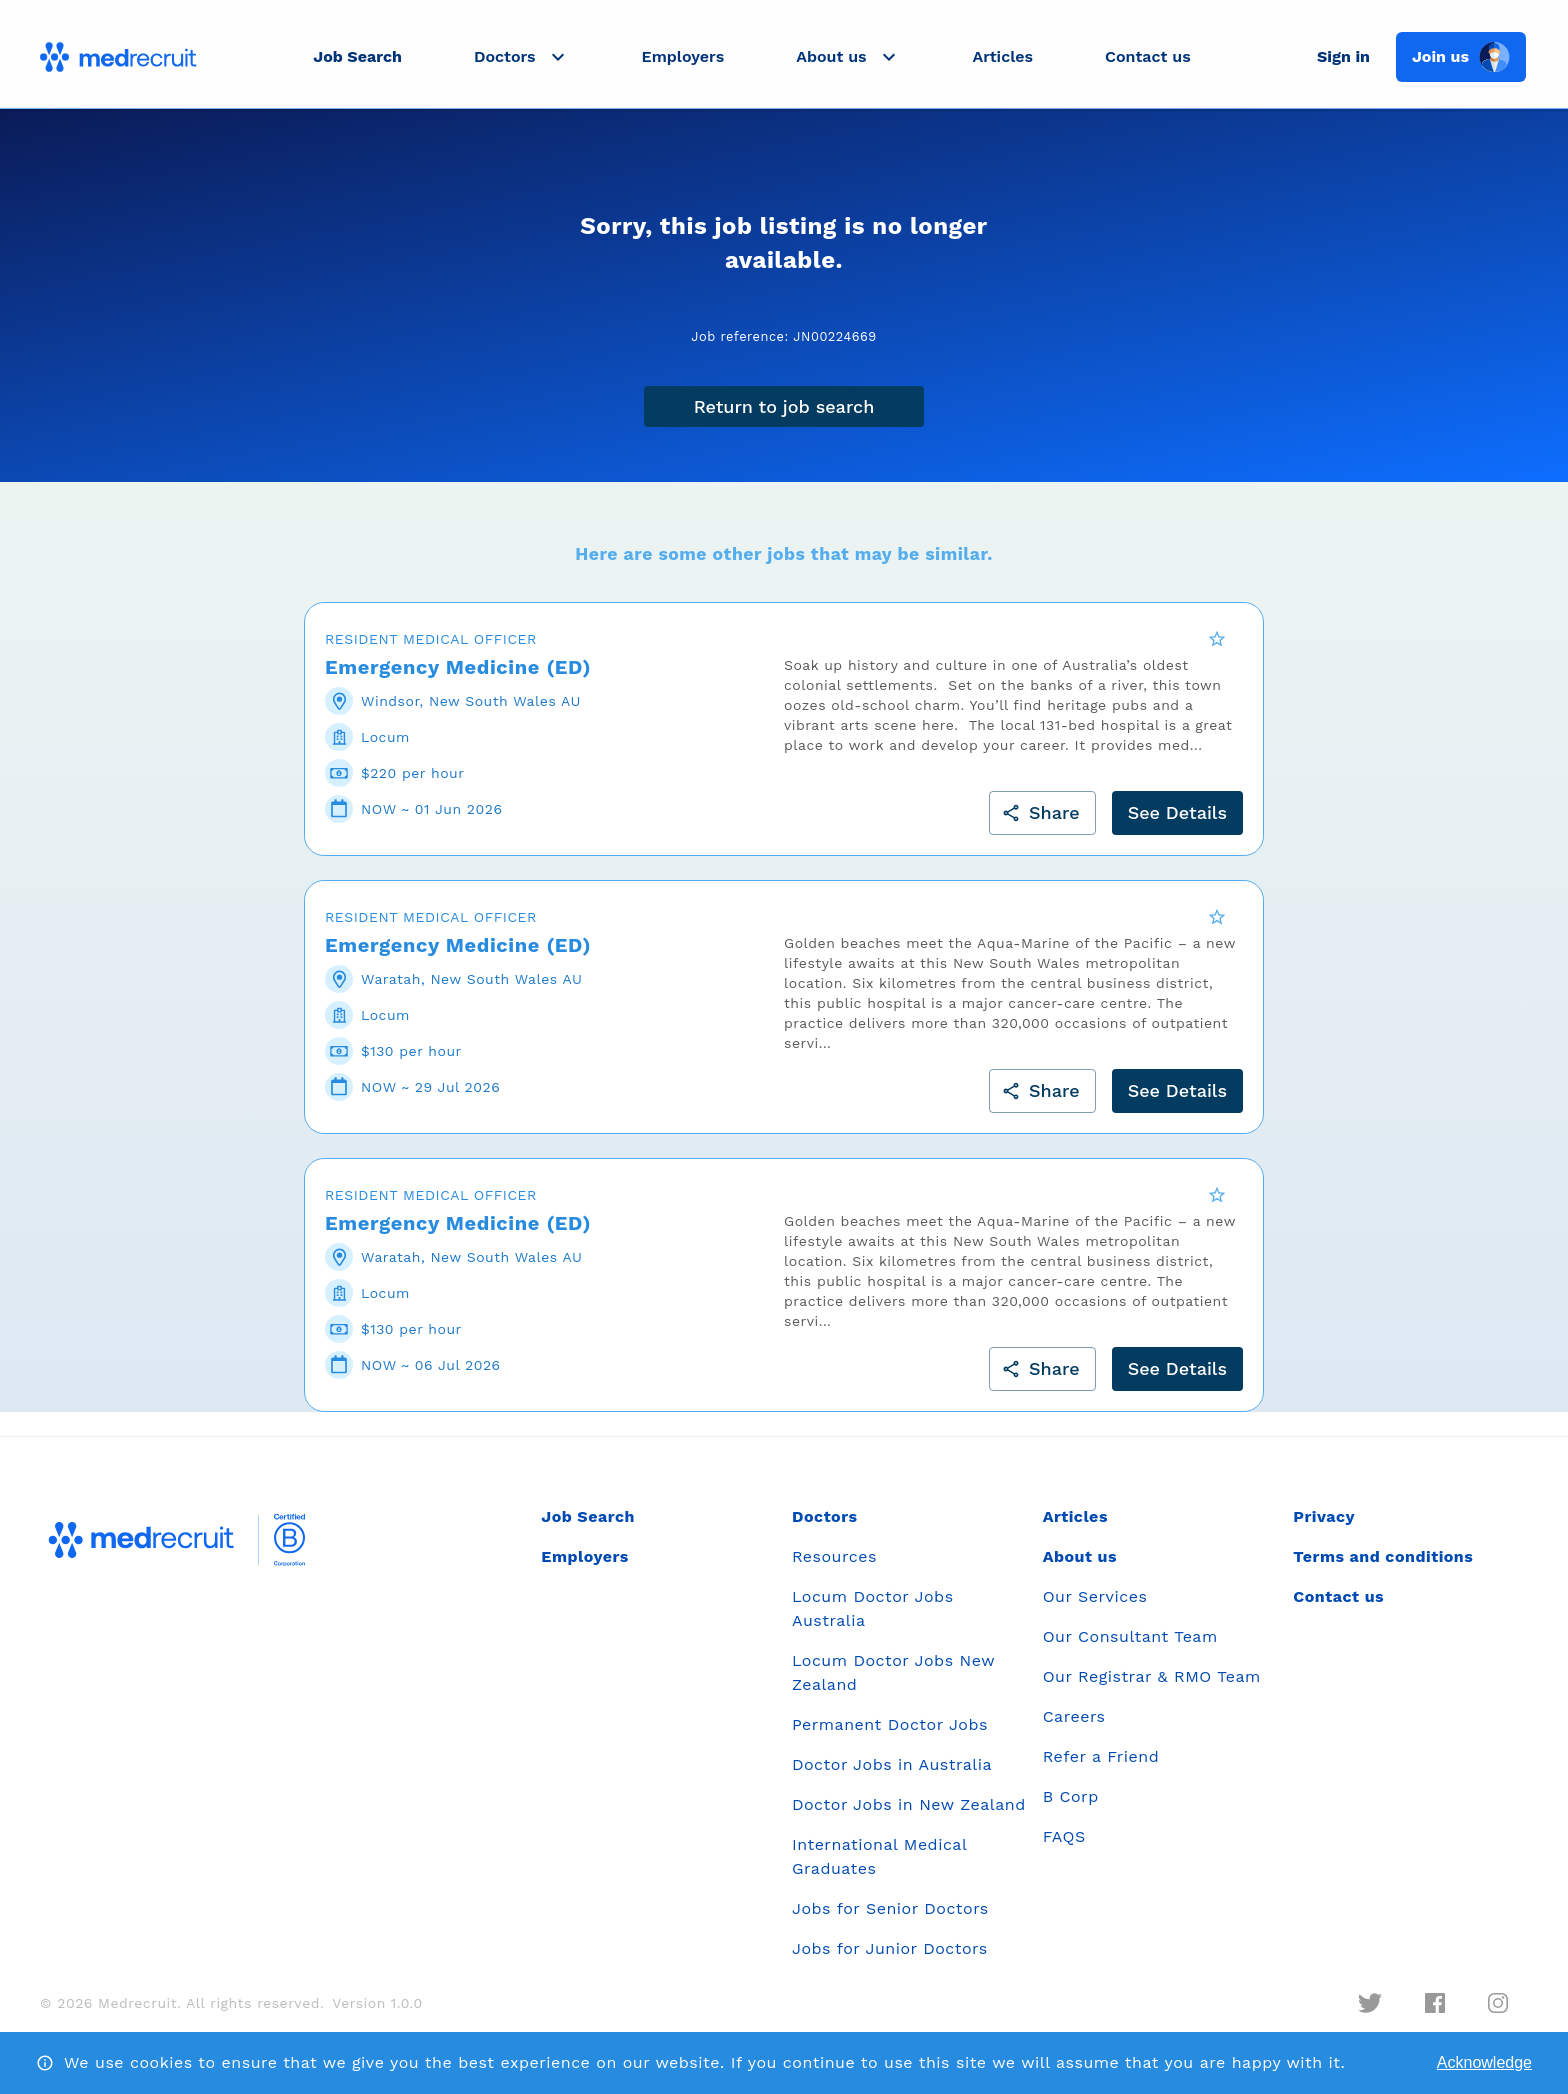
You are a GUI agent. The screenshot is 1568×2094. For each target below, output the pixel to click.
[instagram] (1498, 2016)
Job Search (357, 56)
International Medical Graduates (879, 1869)
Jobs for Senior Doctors (890, 1921)
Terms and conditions (1383, 1569)
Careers (1074, 1729)
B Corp (1071, 1809)
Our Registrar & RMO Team (1152, 1689)
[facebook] (1435, 2016)
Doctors (825, 1529)
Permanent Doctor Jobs (890, 1737)
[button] (522, 57)
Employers (683, 56)
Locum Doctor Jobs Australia (873, 1621)
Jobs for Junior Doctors (890, 1961)
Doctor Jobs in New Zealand (909, 1817)
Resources (834, 1569)
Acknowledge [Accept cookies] (1484, 2062)
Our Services (1095, 1609)
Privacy (1324, 1529)
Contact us (1148, 56)
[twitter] (1370, 2016)
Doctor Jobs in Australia (892, 1777)
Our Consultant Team (1130, 1649)
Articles (1003, 56)
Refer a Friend (1101, 1769)
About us (1080, 1569)
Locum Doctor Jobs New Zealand (893, 1685)
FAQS (1064, 1849)
